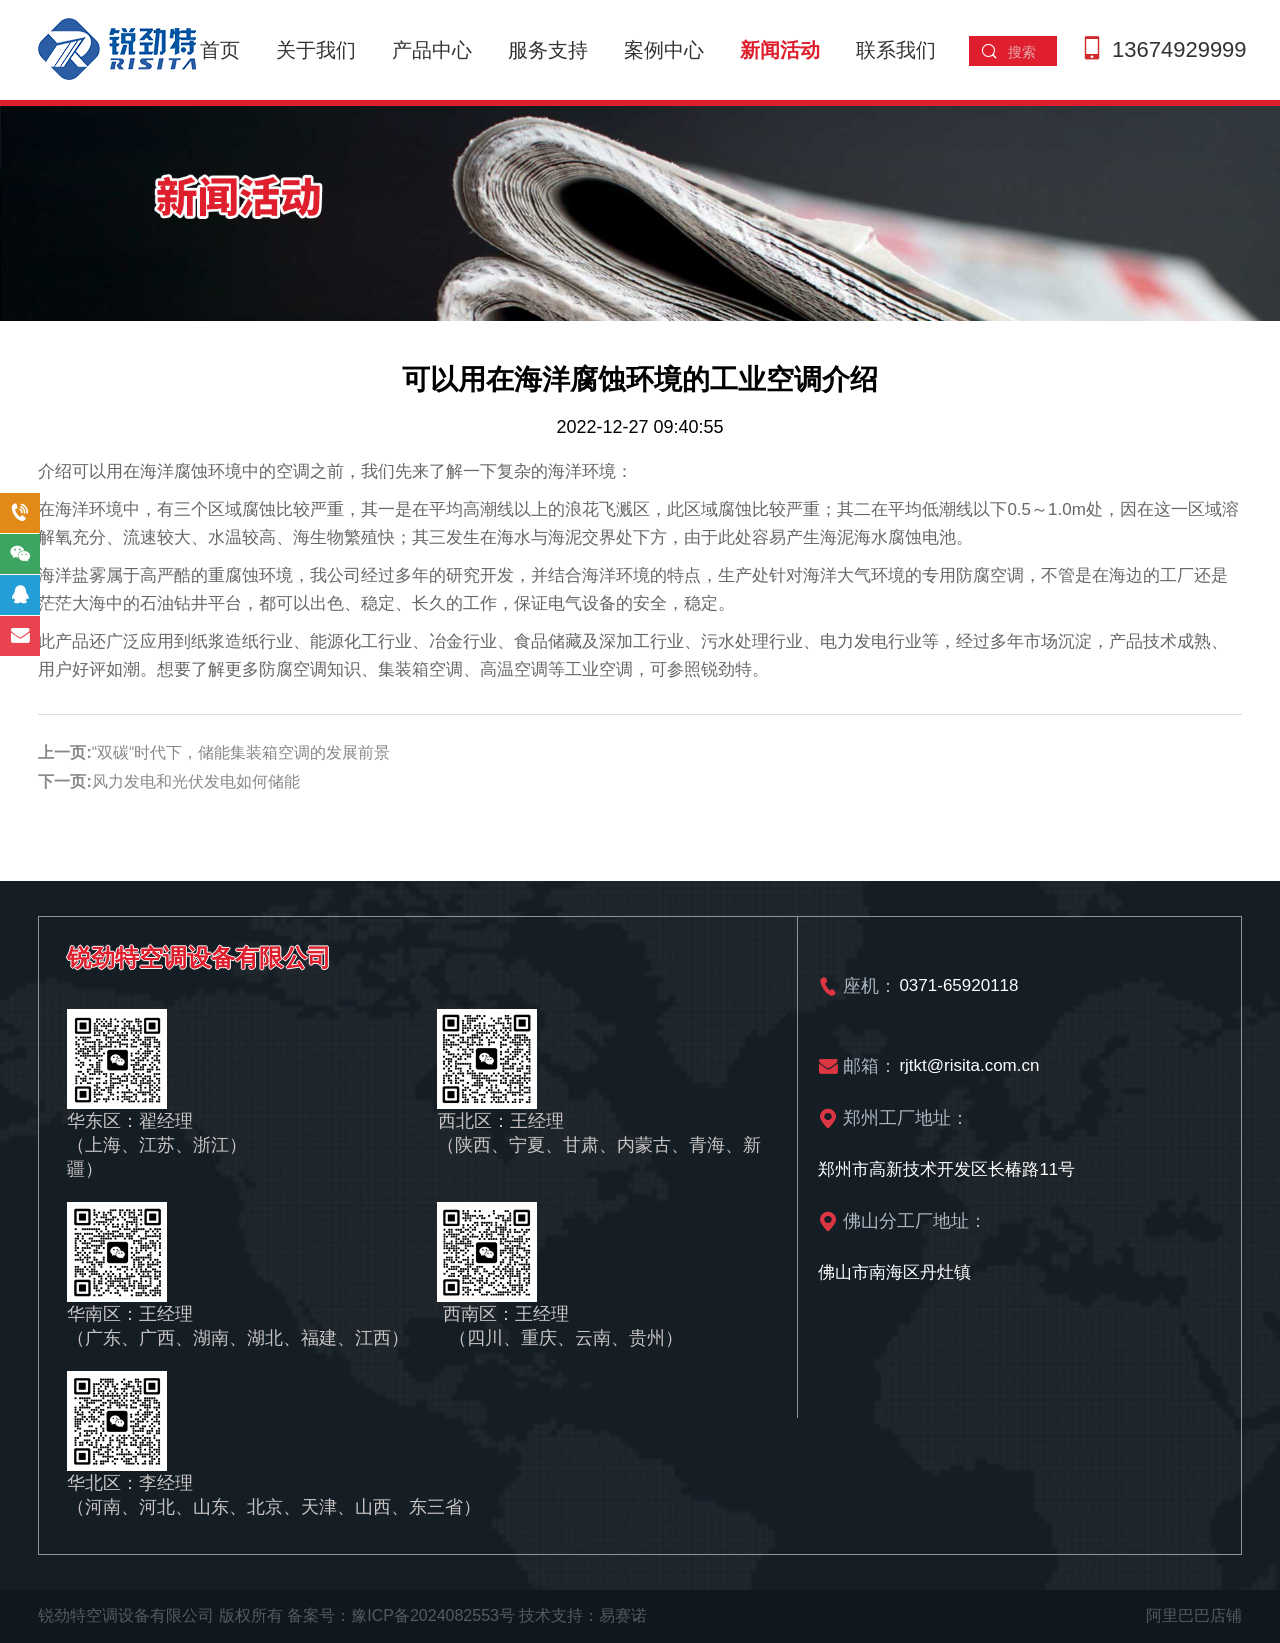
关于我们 (316, 50)
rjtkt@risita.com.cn (969, 1065)
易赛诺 (623, 1615)
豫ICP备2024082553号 (433, 1615)
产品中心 (432, 50)
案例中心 (664, 50)
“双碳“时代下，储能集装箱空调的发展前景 (241, 752)
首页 (220, 50)
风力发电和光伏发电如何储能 (196, 781)
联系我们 (896, 50)
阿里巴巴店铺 (1194, 1615)
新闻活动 (780, 50)
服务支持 (548, 50)
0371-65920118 (958, 985)
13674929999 (1179, 49)
